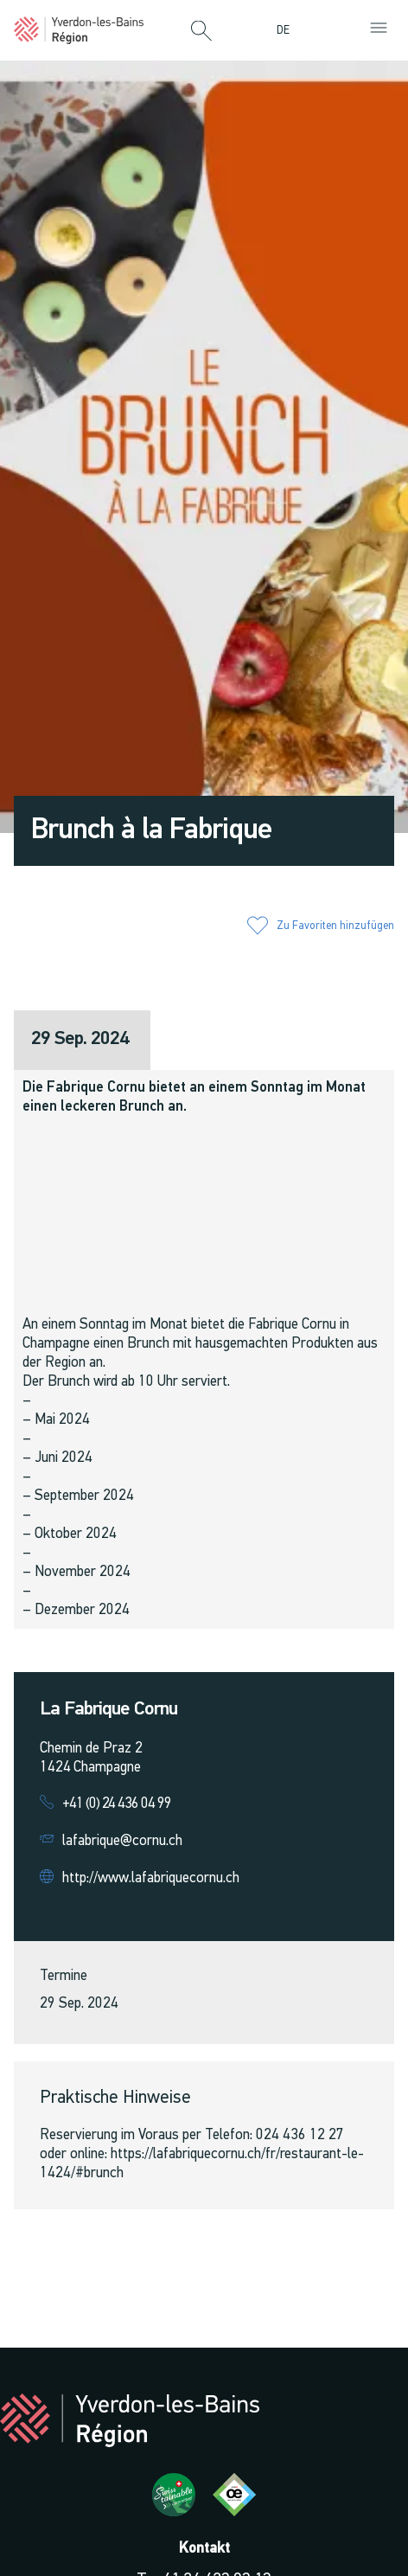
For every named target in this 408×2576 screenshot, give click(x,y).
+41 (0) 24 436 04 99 (116, 1804)
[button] (201, 32)
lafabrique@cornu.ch (122, 1841)
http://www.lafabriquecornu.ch (150, 1878)
